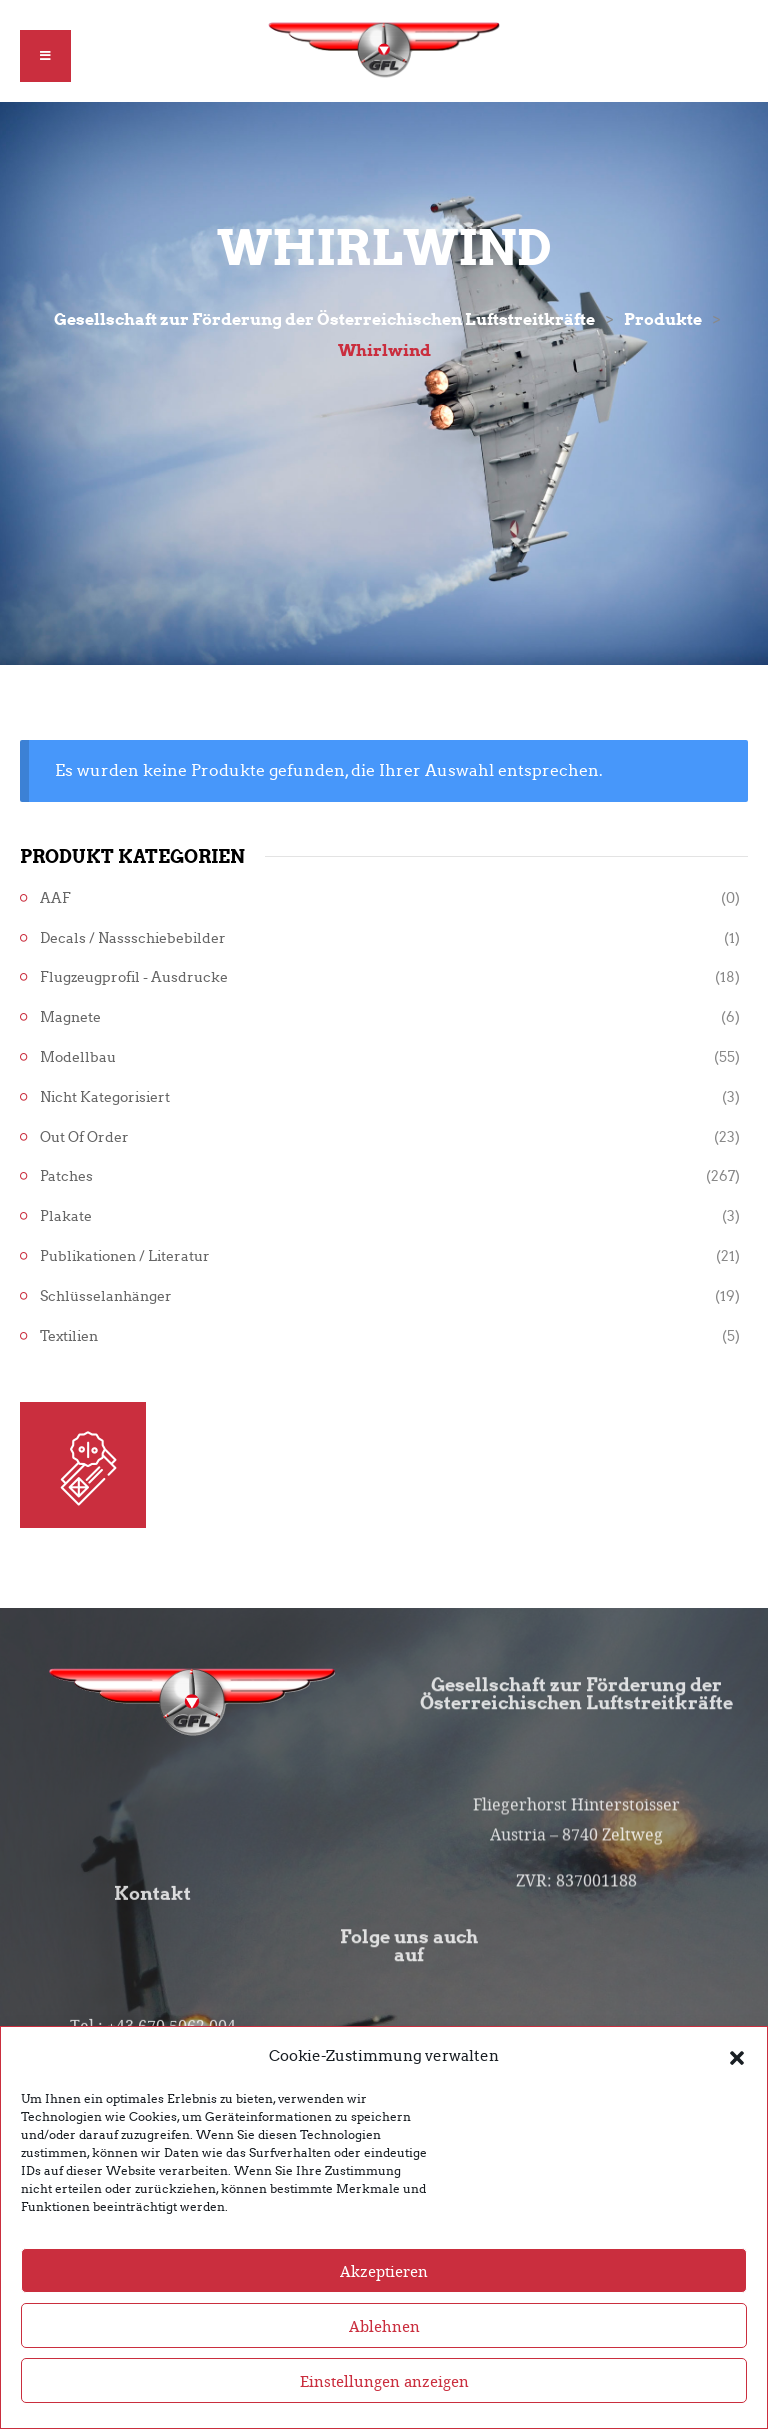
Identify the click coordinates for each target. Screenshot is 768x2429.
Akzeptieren (384, 2300)
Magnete (70, 1017)
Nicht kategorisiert (105, 1097)
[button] (737, 2086)
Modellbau (78, 1057)
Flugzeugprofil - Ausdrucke (134, 977)
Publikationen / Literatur (125, 1256)
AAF (55, 898)
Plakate (66, 1216)
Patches (66, 1176)
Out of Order (84, 1137)
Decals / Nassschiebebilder (133, 938)
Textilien (69, 1336)
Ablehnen (384, 2355)
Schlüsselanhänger (106, 1296)
